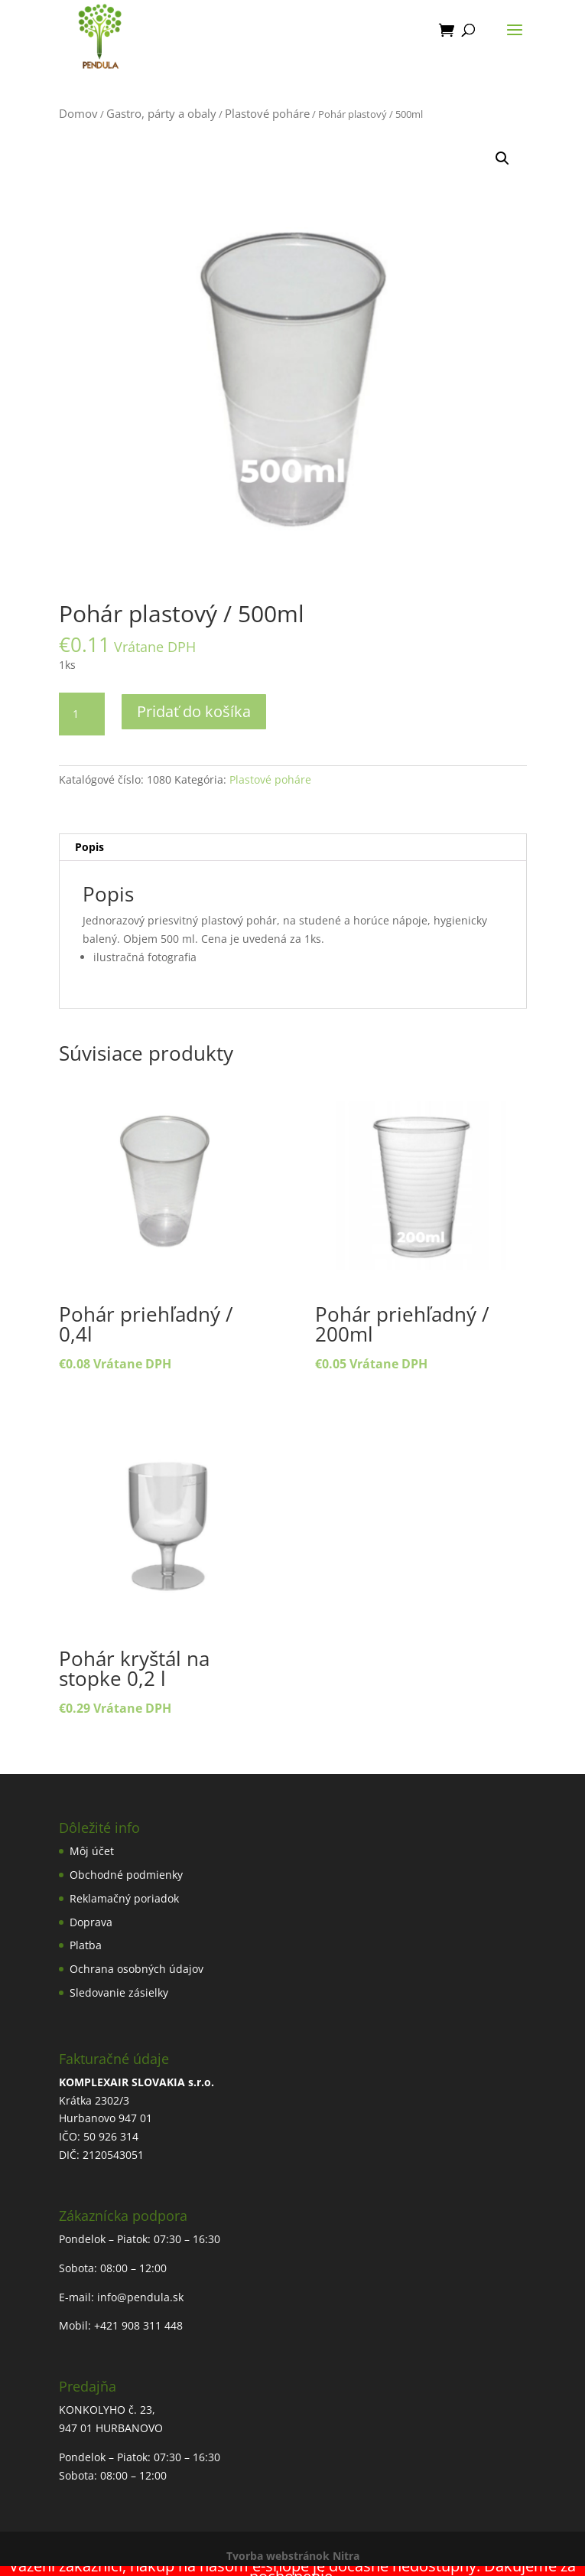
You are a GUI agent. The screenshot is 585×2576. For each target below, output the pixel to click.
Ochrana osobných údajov (136, 1968)
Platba (86, 1945)
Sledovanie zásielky (119, 1992)
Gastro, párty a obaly (161, 113)
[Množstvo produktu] (82, 714)
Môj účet (92, 1851)
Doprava (91, 1922)
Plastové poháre (267, 113)
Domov (78, 113)
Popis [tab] (89, 847)
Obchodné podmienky (126, 1874)
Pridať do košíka (194, 711)
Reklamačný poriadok (124, 1898)
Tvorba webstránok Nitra (292, 2555)
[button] (502, 158)
